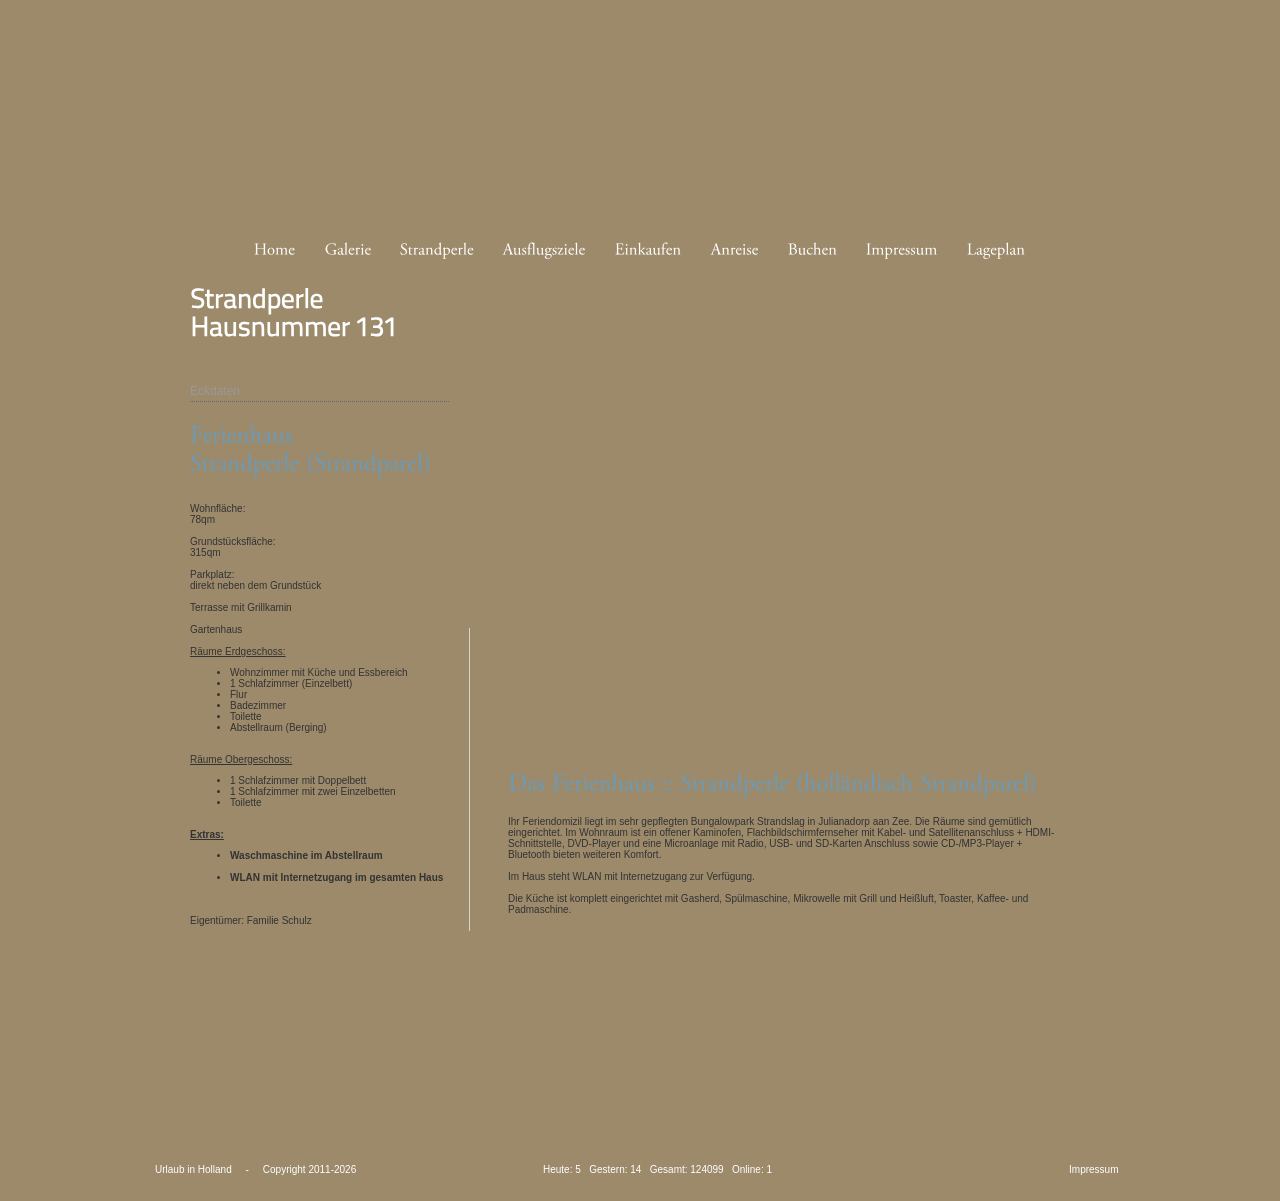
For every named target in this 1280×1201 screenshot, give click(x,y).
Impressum (1093, 1169)
